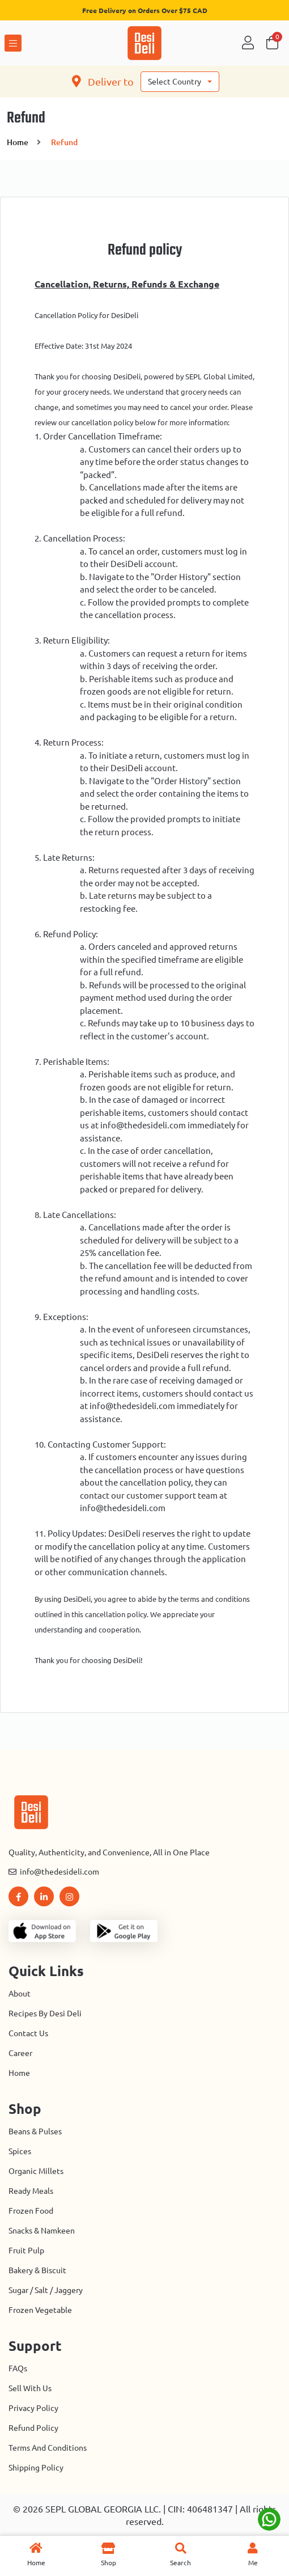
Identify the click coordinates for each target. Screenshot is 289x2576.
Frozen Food (30, 2210)
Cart (272, 43)
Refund (64, 142)
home (17, 142)
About (19, 1993)
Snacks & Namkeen (41, 2230)
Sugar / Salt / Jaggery (45, 2290)
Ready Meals (30, 2191)
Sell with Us (30, 2388)
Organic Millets (35, 2171)
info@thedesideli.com (53, 1871)
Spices (19, 2151)
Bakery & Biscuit (37, 2270)
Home (19, 2073)
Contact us (28, 2033)
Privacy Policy (33, 2408)
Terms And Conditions (47, 2447)
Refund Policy (33, 2428)
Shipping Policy (35, 2467)
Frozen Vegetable (40, 2310)
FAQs (17, 2368)
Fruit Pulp (26, 2250)
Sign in (247, 43)
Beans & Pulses (35, 2131)
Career (20, 2053)
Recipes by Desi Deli (45, 2013)
